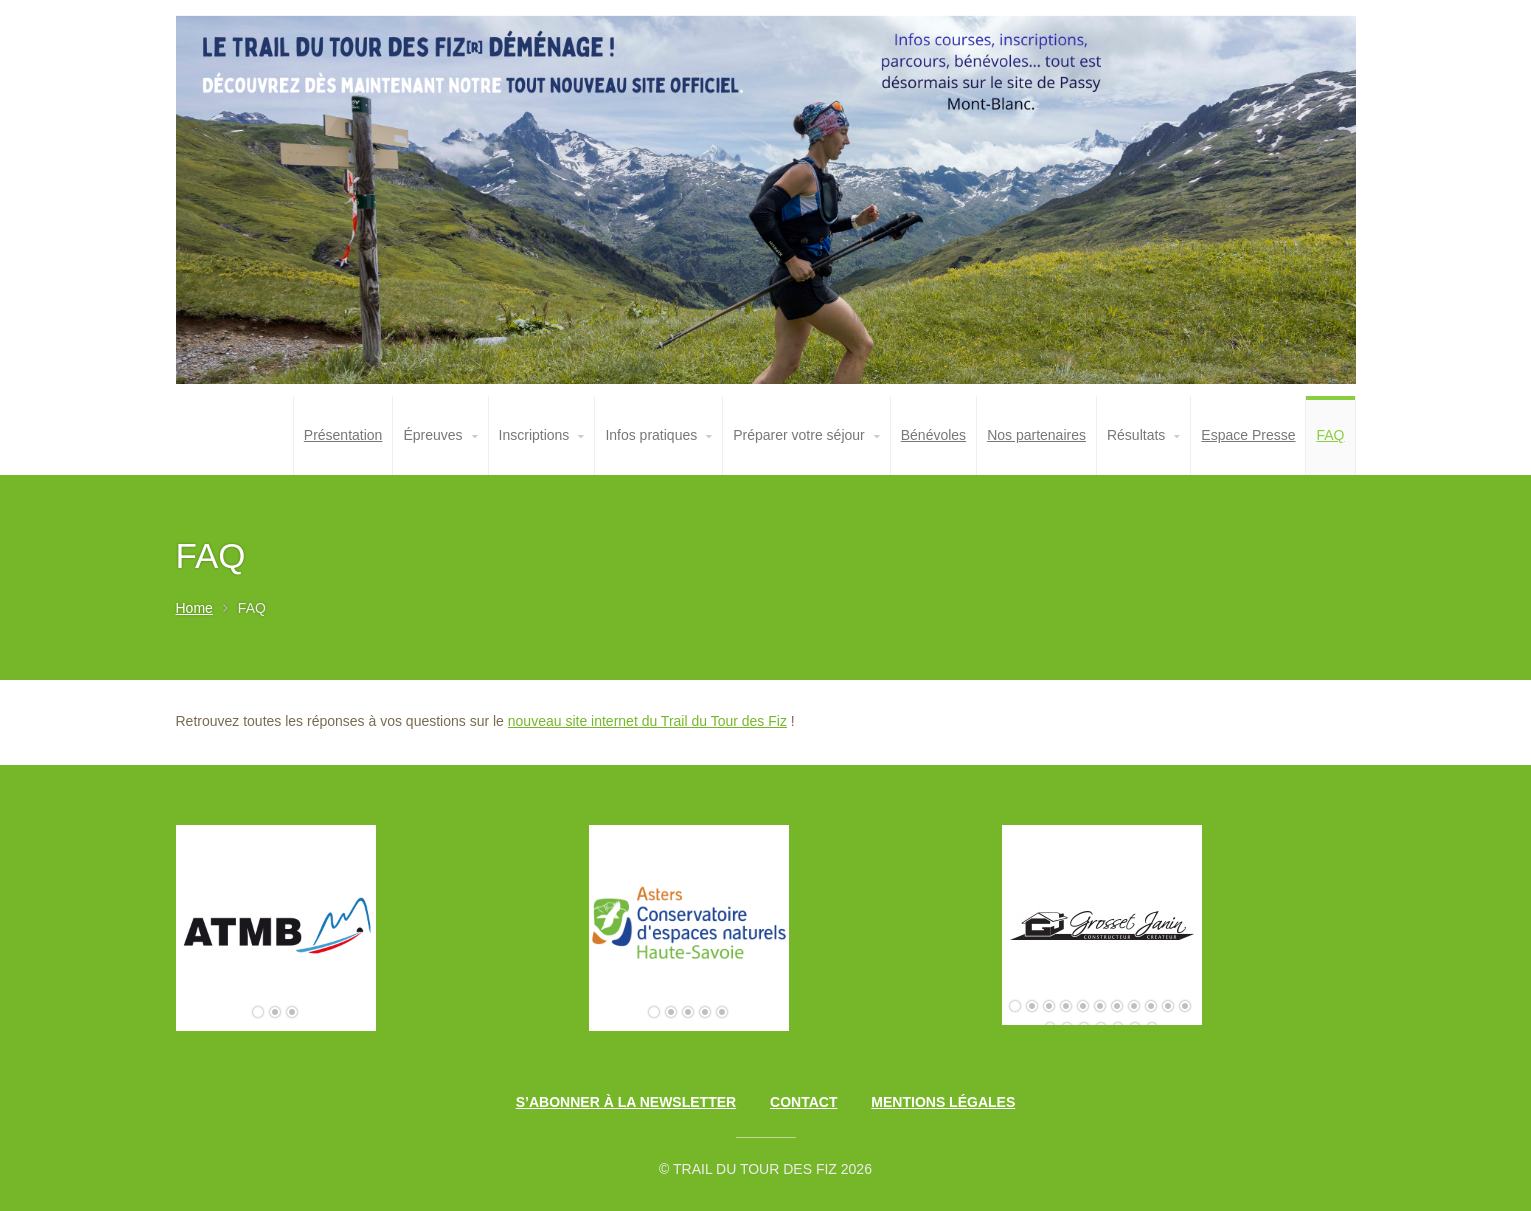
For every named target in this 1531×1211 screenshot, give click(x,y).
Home (194, 608)
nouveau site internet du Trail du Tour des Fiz (647, 721)
